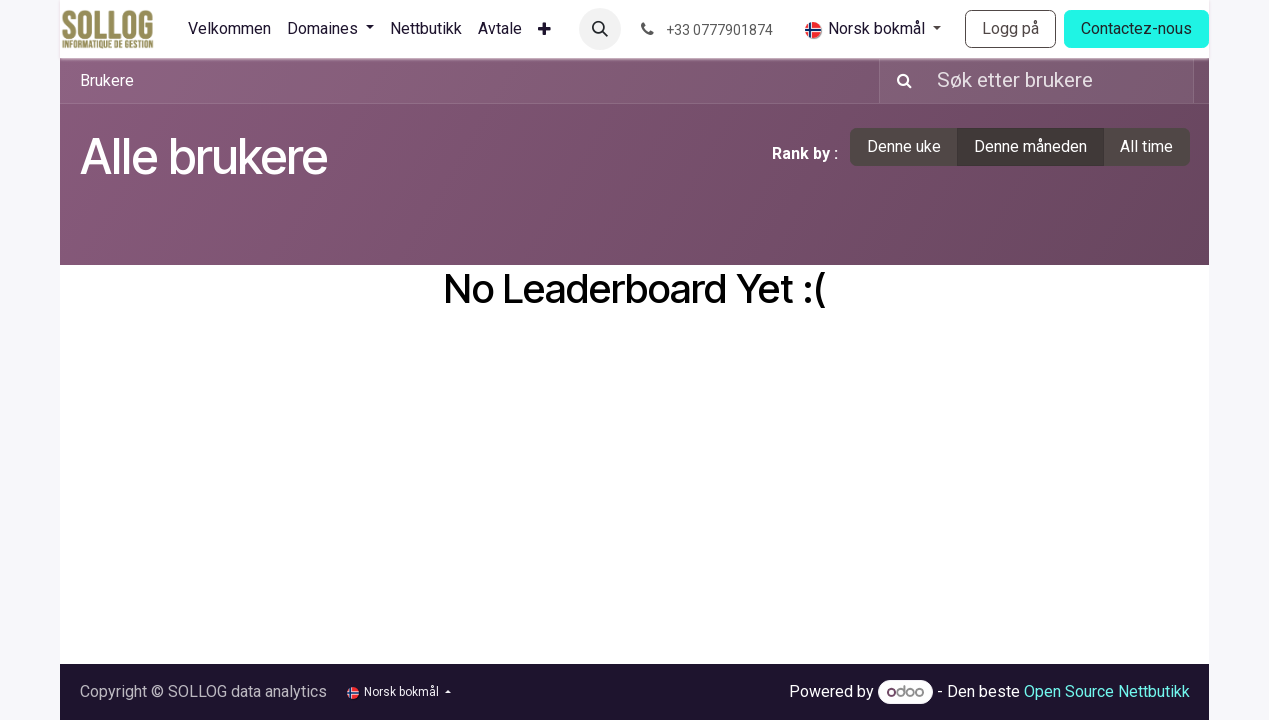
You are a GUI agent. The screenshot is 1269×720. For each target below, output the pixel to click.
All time (1146, 146)
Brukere (107, 80)
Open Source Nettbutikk (1107, 691)
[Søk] (898, 81)
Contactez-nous (1136, 28)
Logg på (1010, 28)
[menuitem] (229, 29)
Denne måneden (1030, 146)
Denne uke (904, 146)
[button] (600, 29)
